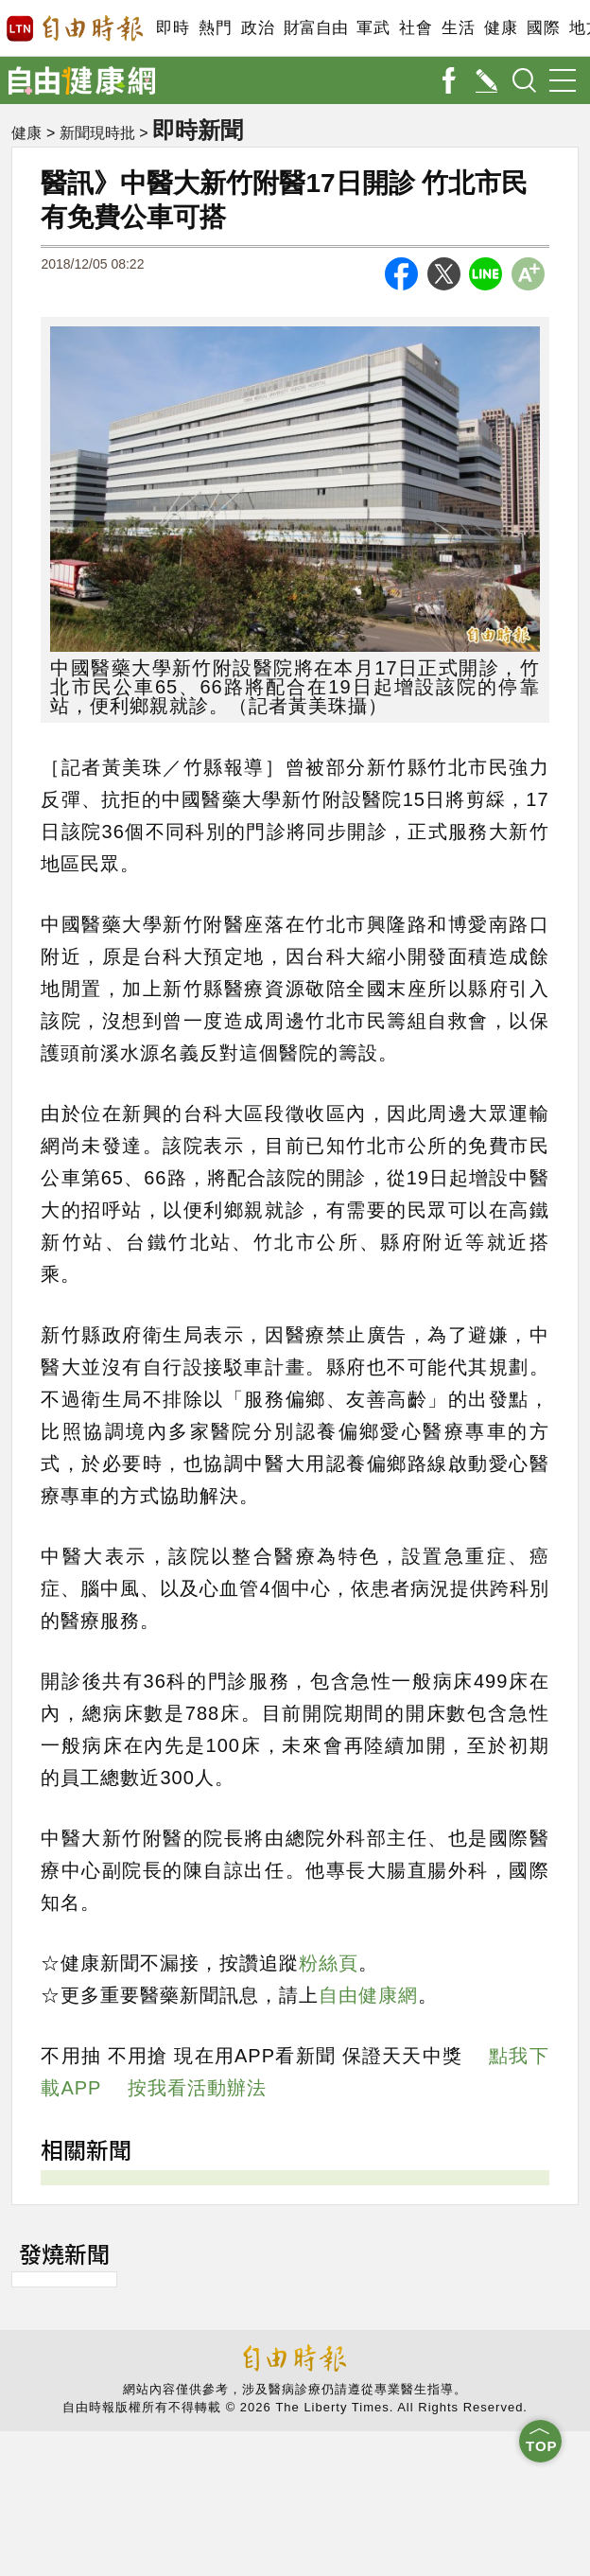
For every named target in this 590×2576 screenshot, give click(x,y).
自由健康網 (368, 1995)
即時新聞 (199, 129)
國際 (543, 28)
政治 (257, 28)
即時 (172, 28)
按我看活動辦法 (197, 2087)
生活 (458, 28)
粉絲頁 (328, 1963)
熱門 (215, 28)
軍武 (373, 28)
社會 (415, 28)
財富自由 (315, 28)
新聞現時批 (97, 133)
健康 (500, 28)
